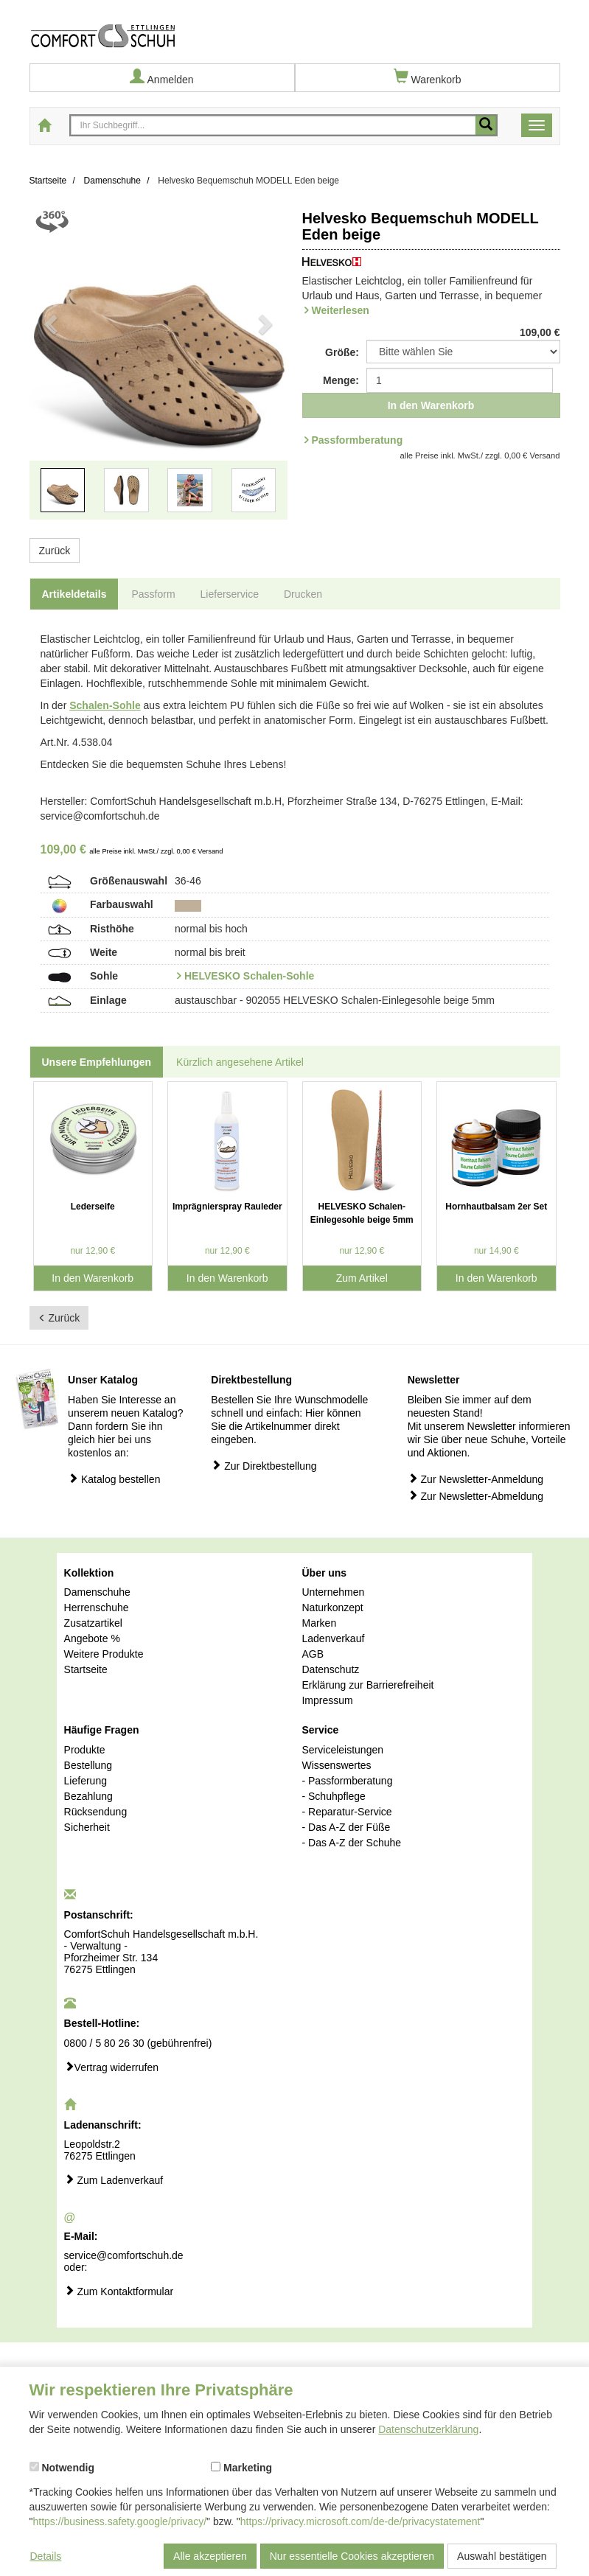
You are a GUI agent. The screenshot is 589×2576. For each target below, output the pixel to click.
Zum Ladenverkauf (114, 2180)
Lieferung (85, 1781)
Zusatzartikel (93, 1623)
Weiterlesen (340, 310)
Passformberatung (357, 440)
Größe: (342, 352)
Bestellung (88, 1765)
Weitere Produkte (104, 1654)
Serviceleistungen (342, 1750)
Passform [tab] (153, 594)
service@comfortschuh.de (124, 2255)
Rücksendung (96, 1812)
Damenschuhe (97, 1592)
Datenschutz (330, 1669)
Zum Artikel (362, 1278)
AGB (313, 1654)
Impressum (327, 1700)
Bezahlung (88, 1796)
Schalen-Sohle (104, 705)
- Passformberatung (347, 1781)
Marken (319, 1623)
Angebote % (92, 1638)
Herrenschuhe (96, 1607)
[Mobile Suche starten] (485, 125)
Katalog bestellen (114, 1479)
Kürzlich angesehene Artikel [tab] (240, 1062)
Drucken (303, 594)
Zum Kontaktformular (119, 2291)
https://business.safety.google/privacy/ (119, 2521)
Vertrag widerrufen (111, 2067)
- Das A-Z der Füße (346, 1827)
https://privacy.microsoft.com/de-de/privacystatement (360, 2521)
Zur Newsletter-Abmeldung (475, 1496)
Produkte (84, 1750)
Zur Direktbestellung (263, 1465)
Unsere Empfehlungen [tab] (97, 1062)
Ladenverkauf (333, 1638)
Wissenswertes (336, 1765)
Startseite (86, 1669)
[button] (49, 371)
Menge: (341, 380)
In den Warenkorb (431, 405)
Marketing (241, 2468)
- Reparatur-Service (346, 1812)
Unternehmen (333, 1592)
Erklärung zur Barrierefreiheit (367, 1685)
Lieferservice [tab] (230, 594)
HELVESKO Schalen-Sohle (249, 976)
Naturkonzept (332, 1607)
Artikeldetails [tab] (74, 594)
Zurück (55, 550)
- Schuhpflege (333, 1796)
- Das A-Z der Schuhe (351, 1843)
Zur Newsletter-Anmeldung (475, 1479)
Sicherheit (87, 1827)
